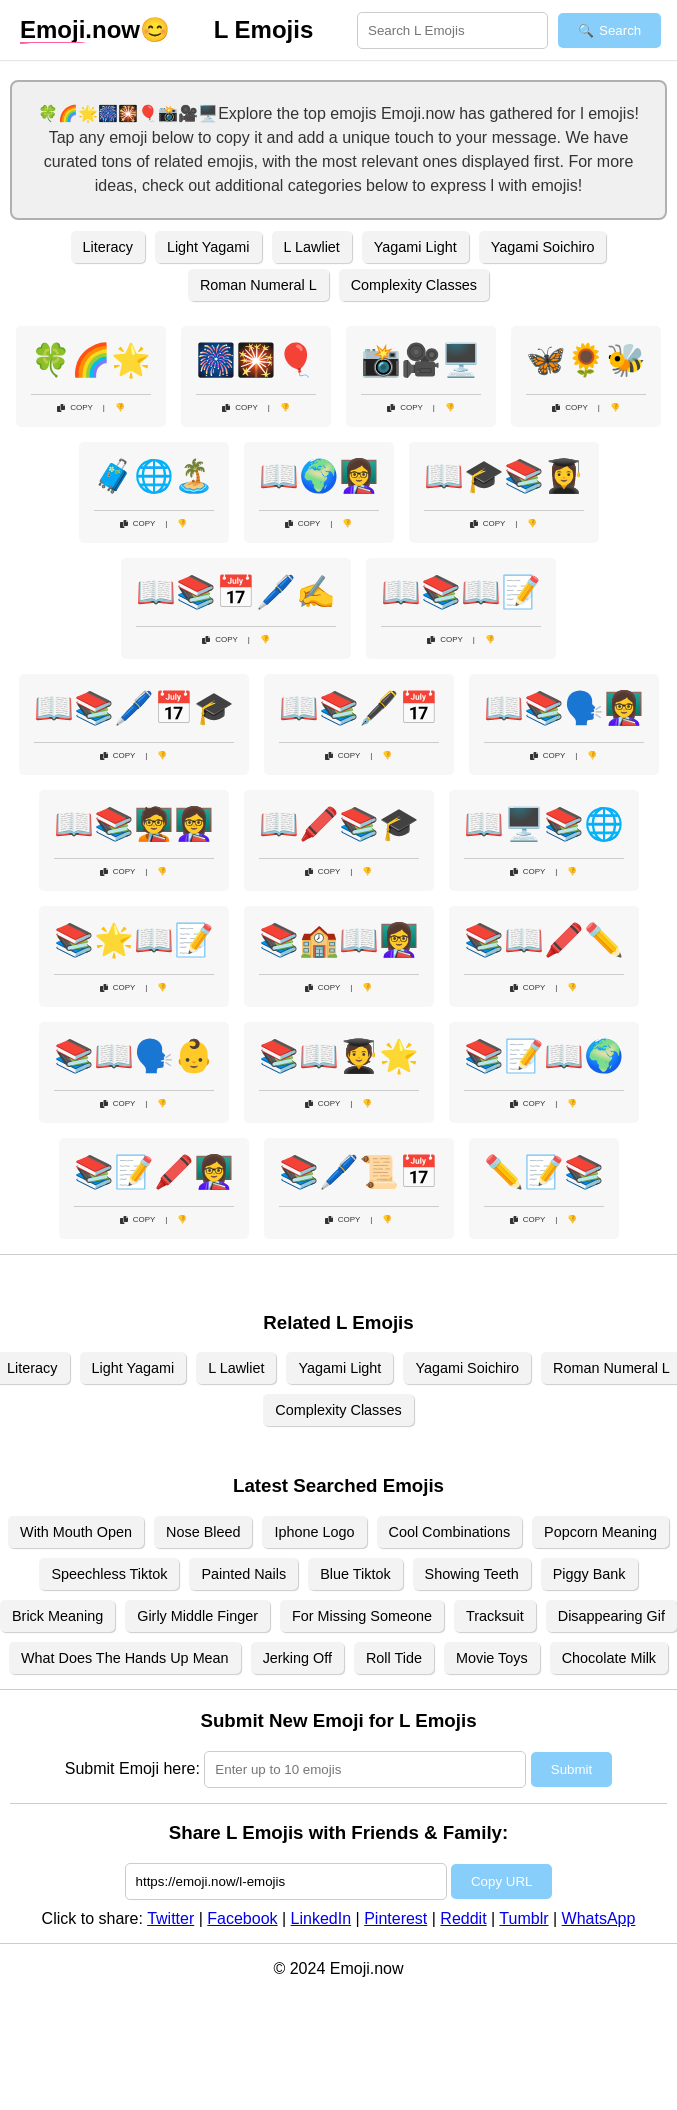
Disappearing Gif (611, 1616)
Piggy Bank (589, 1574)
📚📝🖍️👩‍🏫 (154, 1172)
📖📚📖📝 (461, 592)
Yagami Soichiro (543, 247)
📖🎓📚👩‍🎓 (504, 476)
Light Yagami (208, 247)
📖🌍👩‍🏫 (319, 476)
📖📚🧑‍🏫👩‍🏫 (134, 824)
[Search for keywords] (452, 30)
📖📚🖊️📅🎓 (134, 708)
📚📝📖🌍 (544, 1056)
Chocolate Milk (609, 1658)
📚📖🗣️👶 (134, 1056)
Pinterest (395, 1918)
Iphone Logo (314, 1532)
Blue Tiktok (355, 1574)
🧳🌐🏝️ (154, 476)
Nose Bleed (203, 1532)
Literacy (108, 247)
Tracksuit (495, 1616)
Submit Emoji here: (132, 1768)
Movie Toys (492, 1658)
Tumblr (523, 1918)
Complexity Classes (414, 285)
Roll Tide (394, 1658)
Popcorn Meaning (600, 1532)
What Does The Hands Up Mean (125, 1658)
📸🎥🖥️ (421, 360)
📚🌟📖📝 (134, 940)
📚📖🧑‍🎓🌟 (339, 1056)
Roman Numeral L (258, 285)
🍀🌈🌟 (91, 360)
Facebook (242, 1918)
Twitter (170, 1918)
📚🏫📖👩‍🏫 (339, 940)
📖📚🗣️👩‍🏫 (564, 708)
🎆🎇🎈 (256, 360)
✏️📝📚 (544, 1172)
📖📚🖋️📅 (359, 708)
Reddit (463, 1918)
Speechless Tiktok (109, 1574)
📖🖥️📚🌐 (544, 824)
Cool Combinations (450, 1532)
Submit (571, 1769)
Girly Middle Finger (197, 1616)
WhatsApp (599, 1918)
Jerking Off (297, 1658)
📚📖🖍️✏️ (544, 940)
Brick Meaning (57, 1616)
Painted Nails (243, 1574)
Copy (75, 407)
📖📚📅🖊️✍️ (236, 592)
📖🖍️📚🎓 (339, 824)
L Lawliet (312, 247)
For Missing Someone (362, 1616)
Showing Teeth (472, 1574)
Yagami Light (415, 247)
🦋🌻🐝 (586, 360)
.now (80, 30)
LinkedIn (321, 1918)
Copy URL (501, 1881)
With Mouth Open (76, 1532)
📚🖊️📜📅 (359, 1172)
